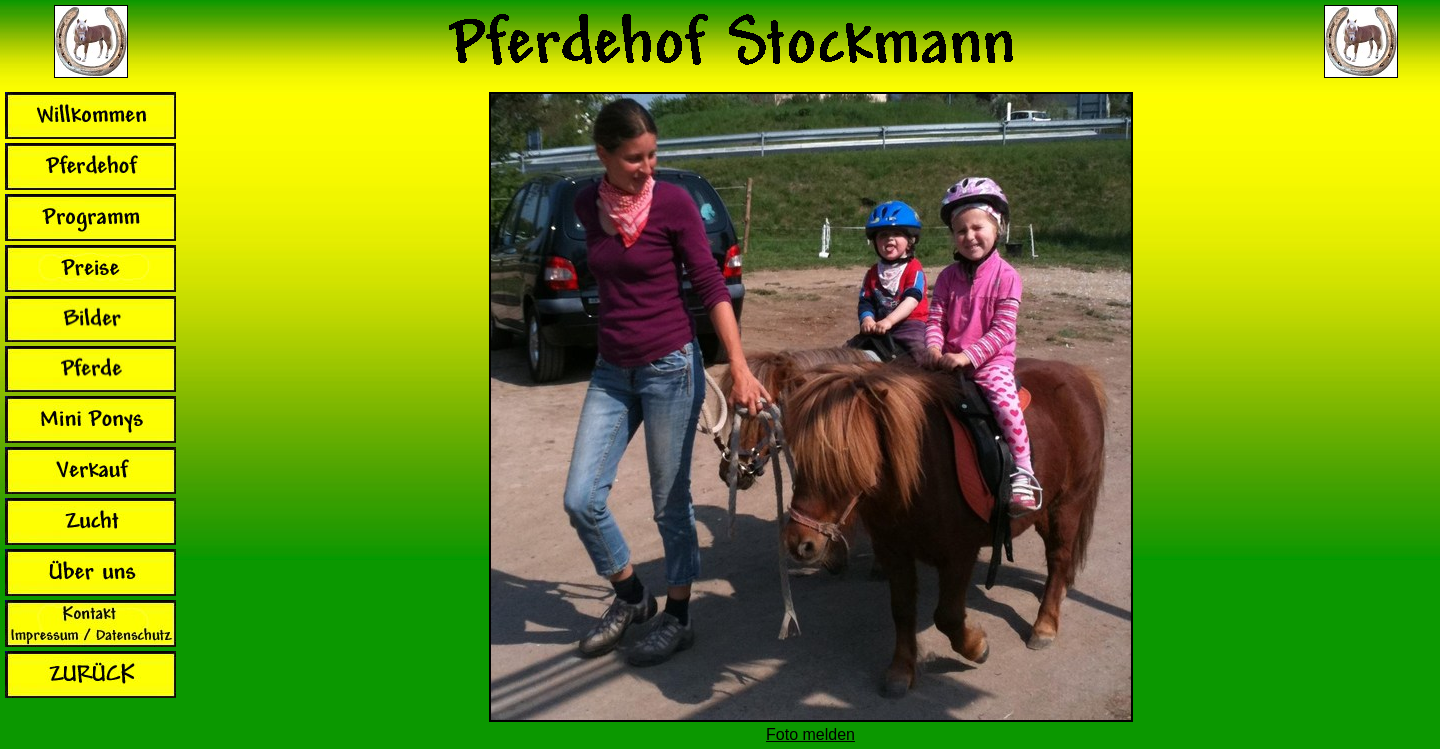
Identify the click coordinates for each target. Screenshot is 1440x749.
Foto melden (810, 734)
